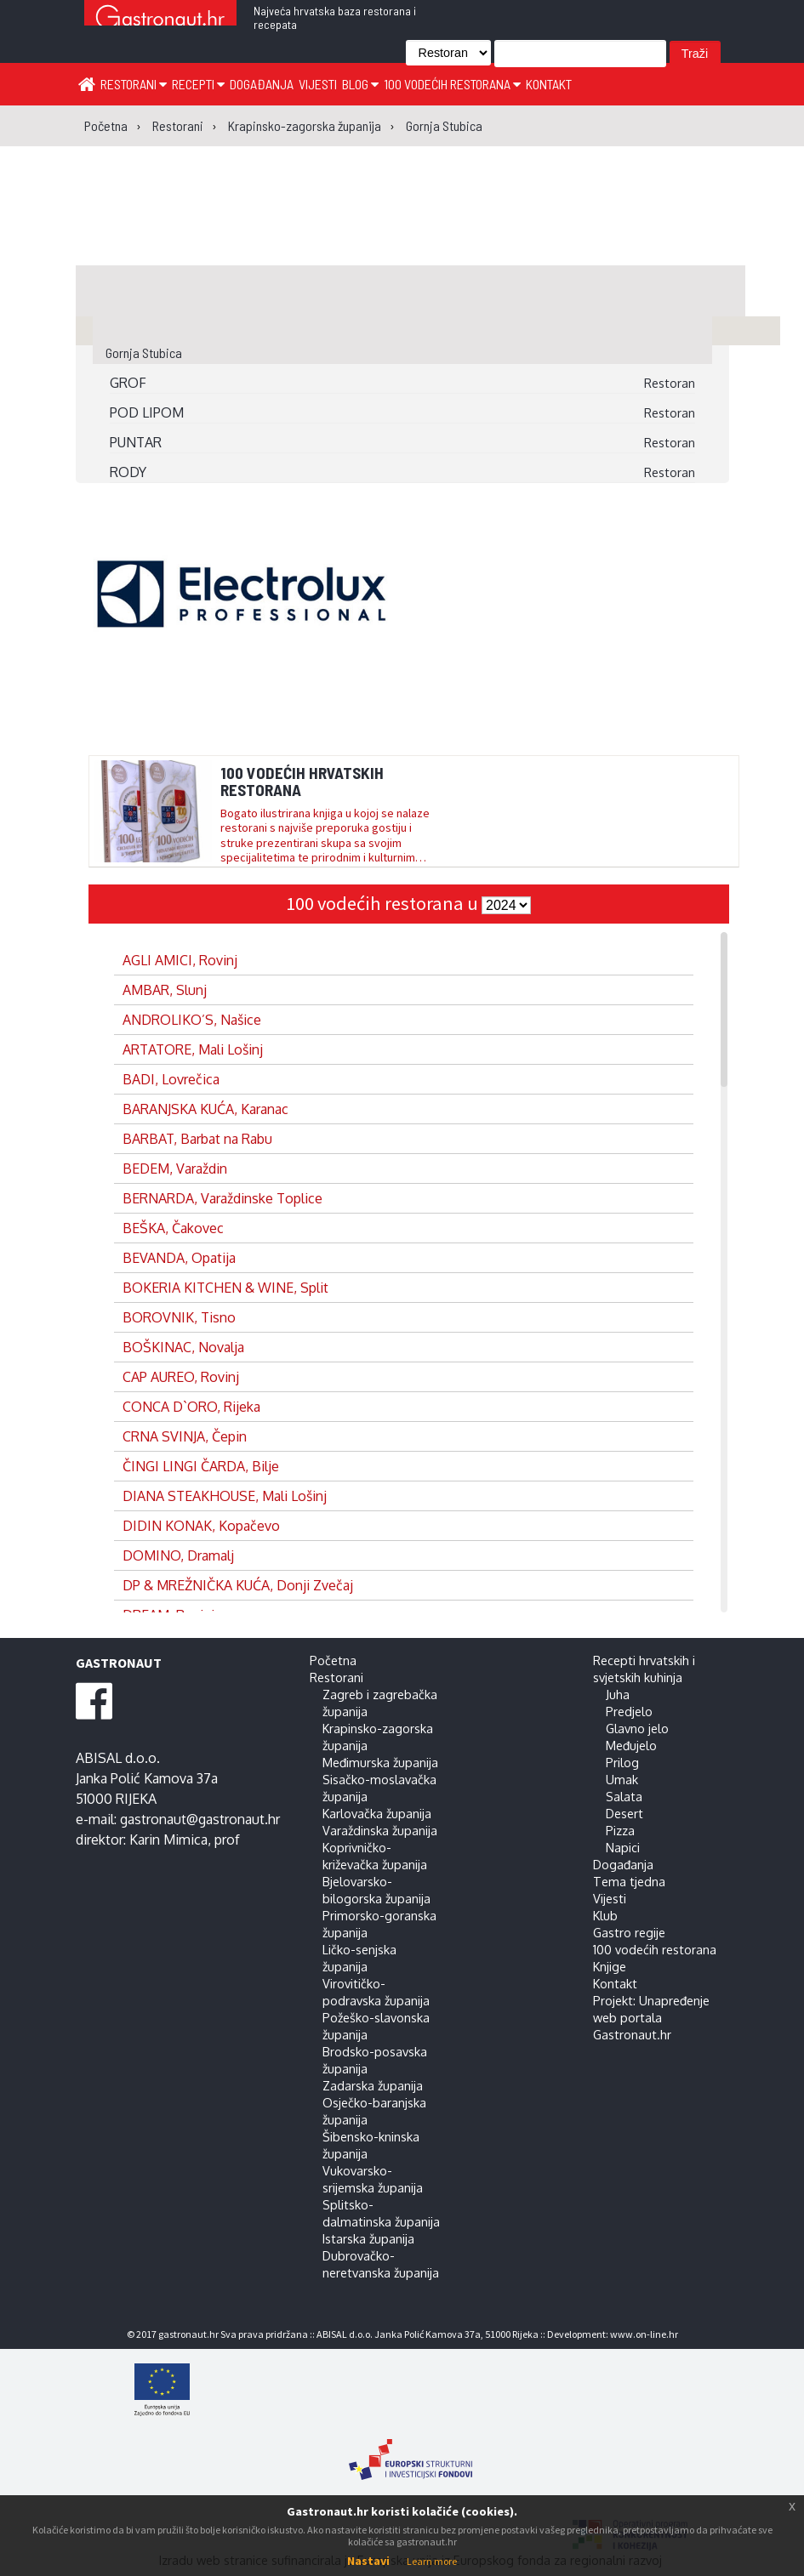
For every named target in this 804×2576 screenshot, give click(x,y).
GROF (128, 382)
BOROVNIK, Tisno (179, 1317)
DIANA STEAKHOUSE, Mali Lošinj (225, 1495)
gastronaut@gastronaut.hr (200, 1819)
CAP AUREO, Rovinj (181, 1376)
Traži (694, 53)
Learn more (432, 2561)
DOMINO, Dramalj (178, 1555)
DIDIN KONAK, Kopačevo (201, 1525)
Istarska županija (368, 2238)
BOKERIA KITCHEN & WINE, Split (225, 1287)
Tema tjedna (629, 1881)
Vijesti (318, 84)
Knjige (609, 1966)
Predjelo (629, 1711)
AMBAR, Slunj (165, 989)
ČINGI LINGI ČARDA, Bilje (201, 1466)
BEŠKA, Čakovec (173, 1228)
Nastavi (368, 2560)
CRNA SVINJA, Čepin (185, 1436)
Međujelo (631, 1745)
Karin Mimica (168, 1839)
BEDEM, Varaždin (175, 1168)
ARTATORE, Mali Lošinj (193, 1049)
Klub (605, 1915)
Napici (623, 1847)
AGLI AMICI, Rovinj (180, 960)
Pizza (620, 1830)
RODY (128, 472)
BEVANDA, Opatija (179, 1257)
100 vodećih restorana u (384, 903)
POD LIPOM (147, 412)
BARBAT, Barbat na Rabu (197, 1138)
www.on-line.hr (644, 2334)
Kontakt (549, 84)
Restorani (133, 84)
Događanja (262, 84)
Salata (624, 1796)
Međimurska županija (380, 1762)
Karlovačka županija (376, 1813)
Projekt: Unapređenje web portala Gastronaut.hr (651, 2017)
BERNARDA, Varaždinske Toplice (222, 1198)
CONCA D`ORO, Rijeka (191, 1406)
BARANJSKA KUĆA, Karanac (205, 1108)
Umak (622, 1779)
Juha (618, 1694)
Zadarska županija (372, 2085)
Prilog (622, 1762)
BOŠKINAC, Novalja (183, 1347)
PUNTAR (136, 442)
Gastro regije (629, 1932)
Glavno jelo (637, 1728)
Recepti (198, 84)
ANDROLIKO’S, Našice (192, 1019)
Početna (333, 1660)
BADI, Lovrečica (171, 1079)
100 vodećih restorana (452, 84)
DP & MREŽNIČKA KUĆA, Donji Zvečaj (238, 1585)
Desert (624, 1813)
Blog (360, 84)
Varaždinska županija (379, 1830)
